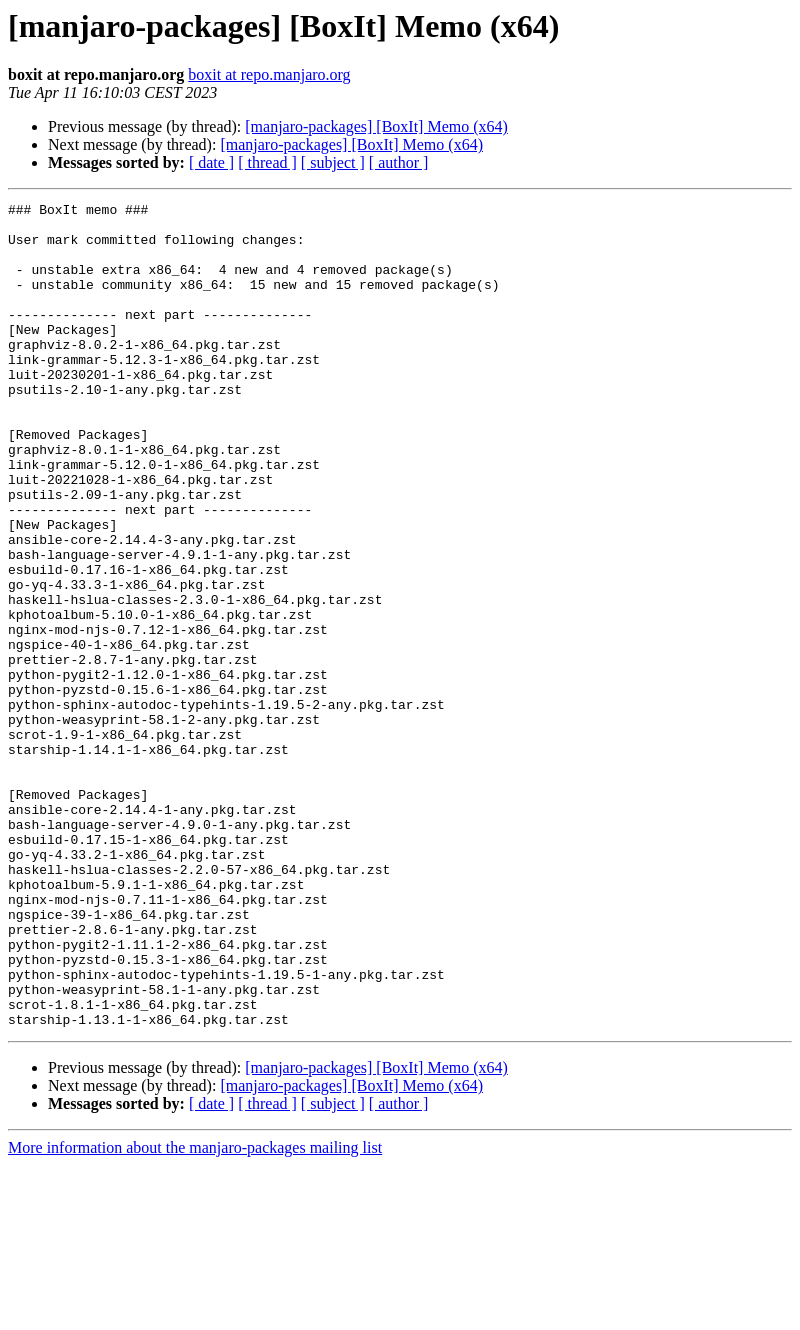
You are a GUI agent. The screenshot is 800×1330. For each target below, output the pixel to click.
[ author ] (399, 162)
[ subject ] (333, 162)
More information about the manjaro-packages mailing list (195, 1312)
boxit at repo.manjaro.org (269, 74)
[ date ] (211, 162)
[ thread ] (267, 162)
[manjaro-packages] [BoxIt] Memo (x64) (376, 126)
